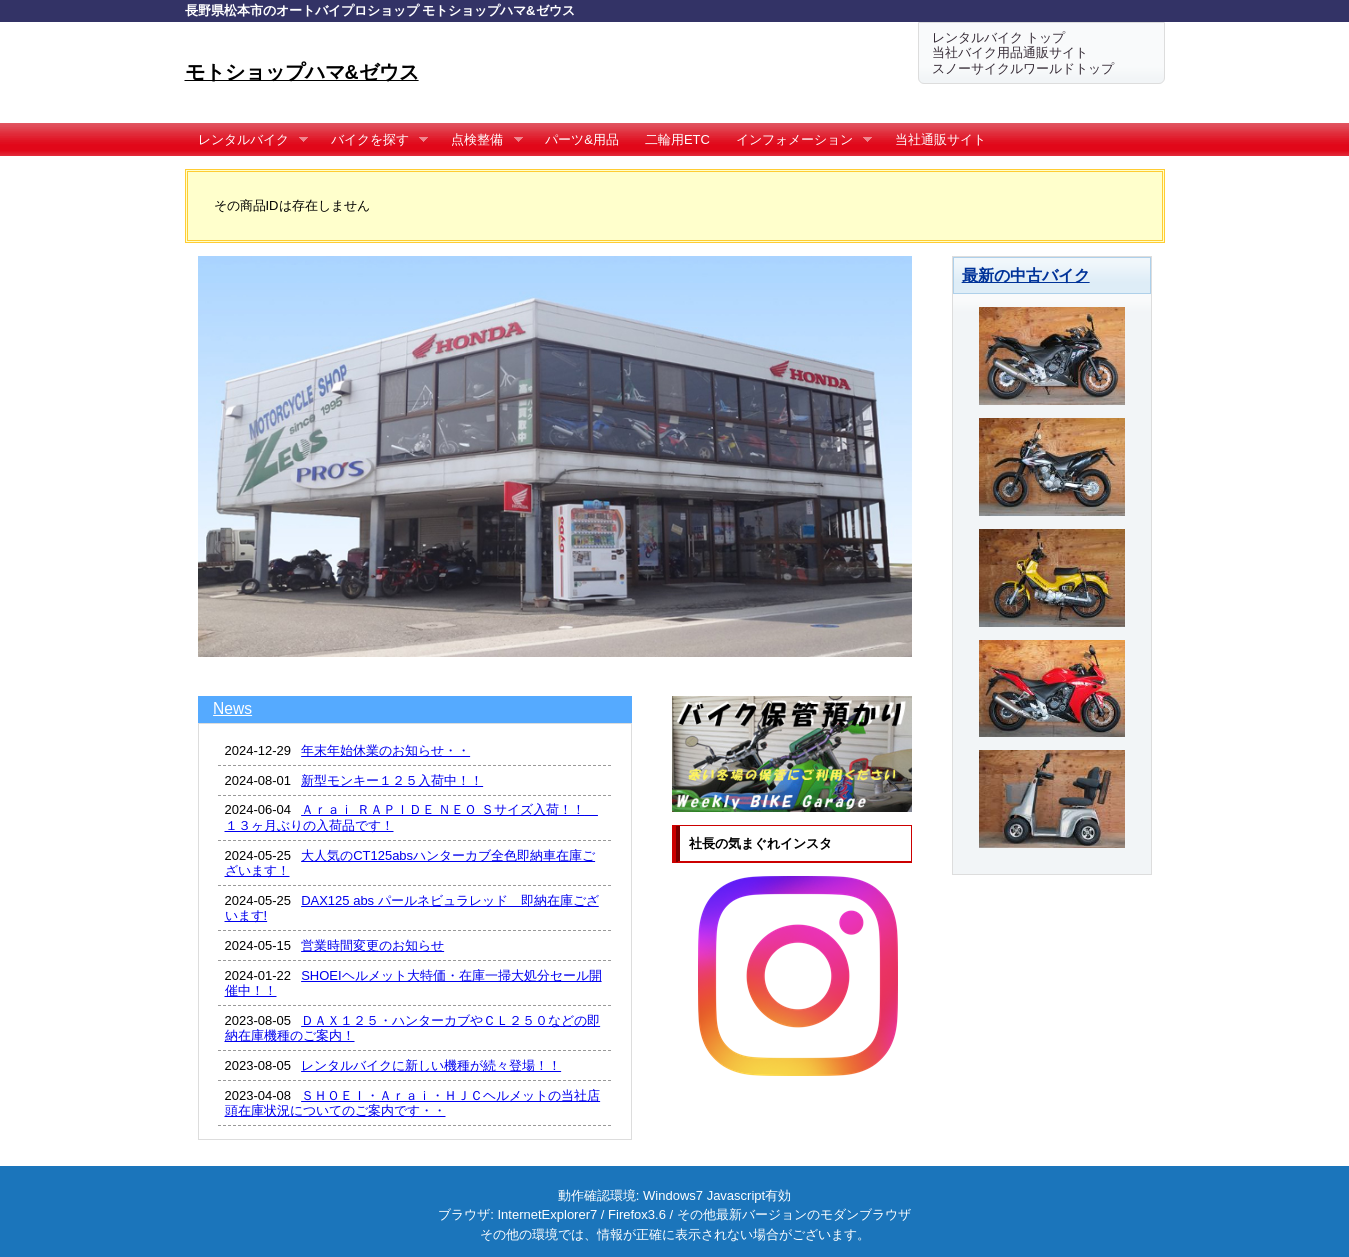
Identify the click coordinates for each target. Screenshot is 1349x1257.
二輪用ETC (677, 139)
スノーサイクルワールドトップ (1023, 68)
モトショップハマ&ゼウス (302, 72)
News (232, 708)
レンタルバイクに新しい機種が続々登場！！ (431, 1065)
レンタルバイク (247, 140)
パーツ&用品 (582, 139)
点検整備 (480, 140)
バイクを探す (373, 140)
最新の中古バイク (1026, 275)
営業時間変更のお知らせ (372, 945)
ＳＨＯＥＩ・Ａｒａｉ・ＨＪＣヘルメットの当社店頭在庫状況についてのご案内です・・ (413, 1103)
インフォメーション (798, 140)
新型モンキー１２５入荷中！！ (392, 780)
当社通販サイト (940, 139)
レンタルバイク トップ (999, 37)
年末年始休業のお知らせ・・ (385, 750)
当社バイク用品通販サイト (1010, 52)
